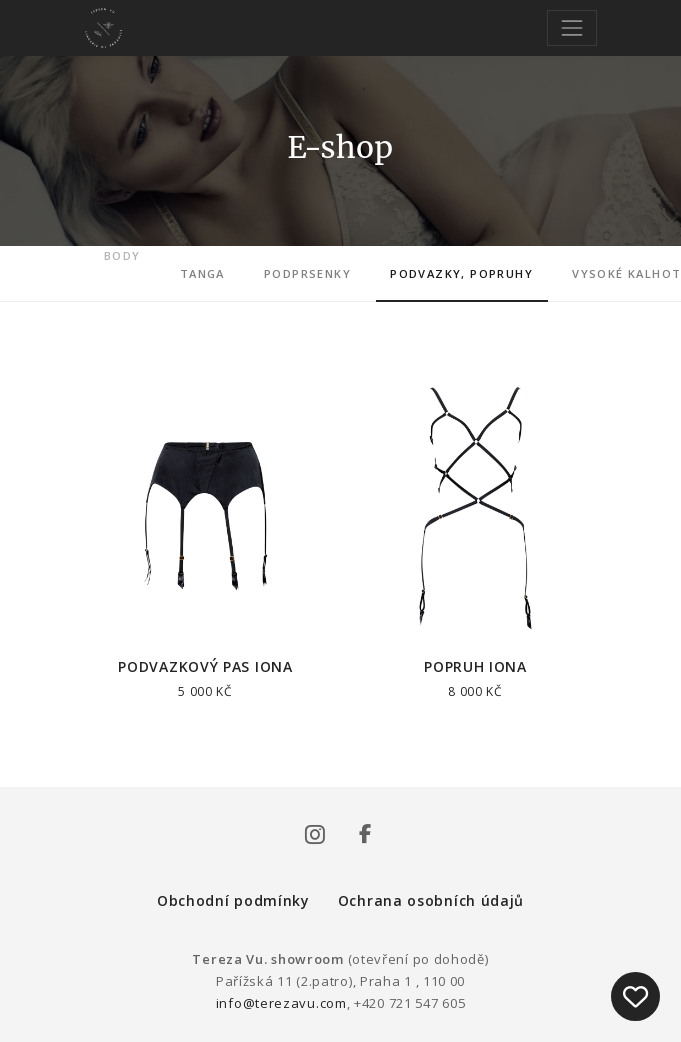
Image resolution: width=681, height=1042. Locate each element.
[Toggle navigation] (571, 27)
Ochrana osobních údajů (431, 900)
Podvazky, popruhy (461, 273)
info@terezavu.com (281, 1003)
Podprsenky (307, 273)
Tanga (202, 273)
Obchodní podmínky (233, 900)
